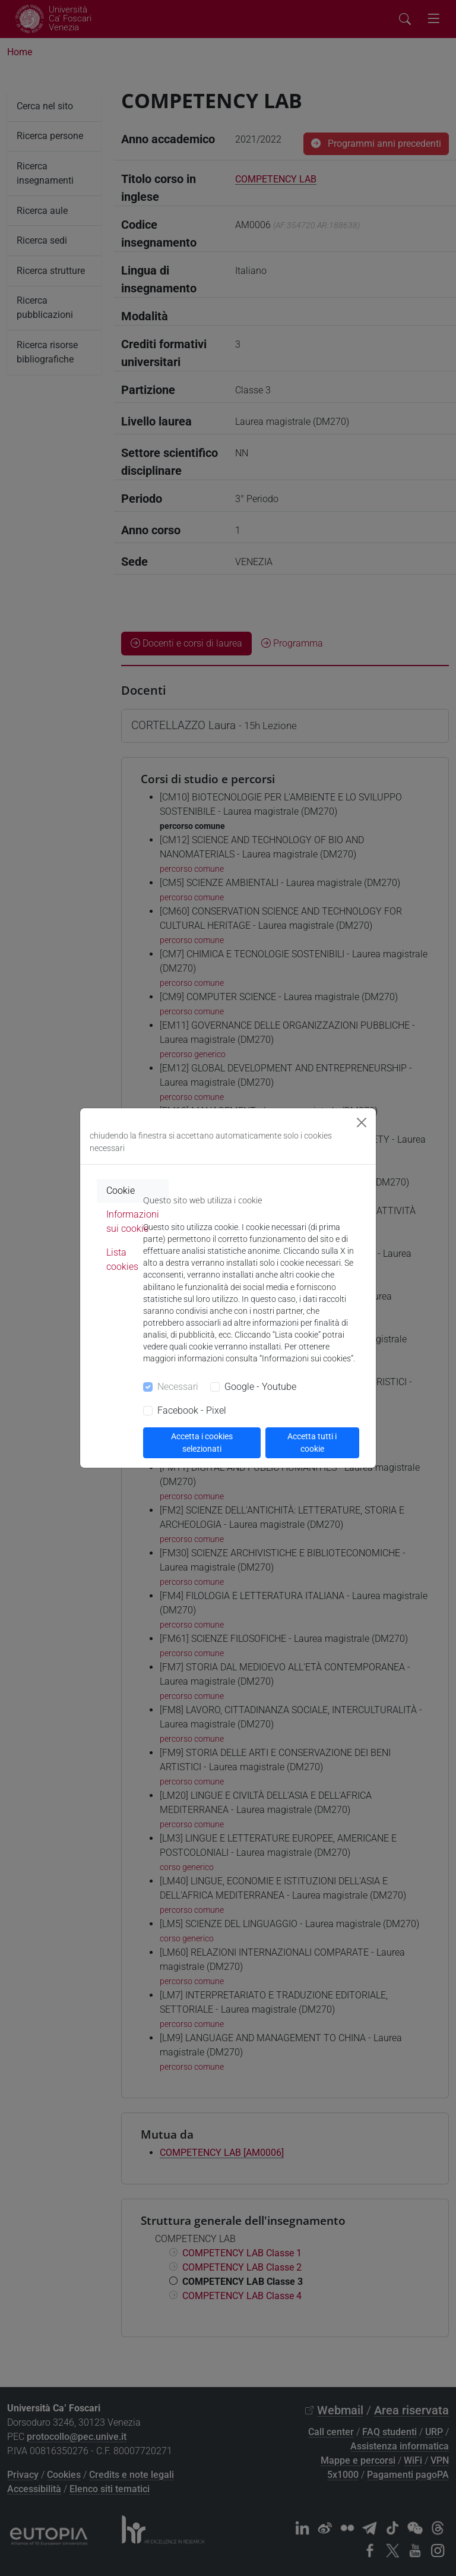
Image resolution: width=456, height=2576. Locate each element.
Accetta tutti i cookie (312, 1442)
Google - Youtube (260, 1386)
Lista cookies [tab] (122, 1259)
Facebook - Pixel (191, 1410)
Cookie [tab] (120, 1190)
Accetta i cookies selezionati (202, 1442)
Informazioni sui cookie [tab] (132, 1221)
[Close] (361, 1122)
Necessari (177, 1386)
